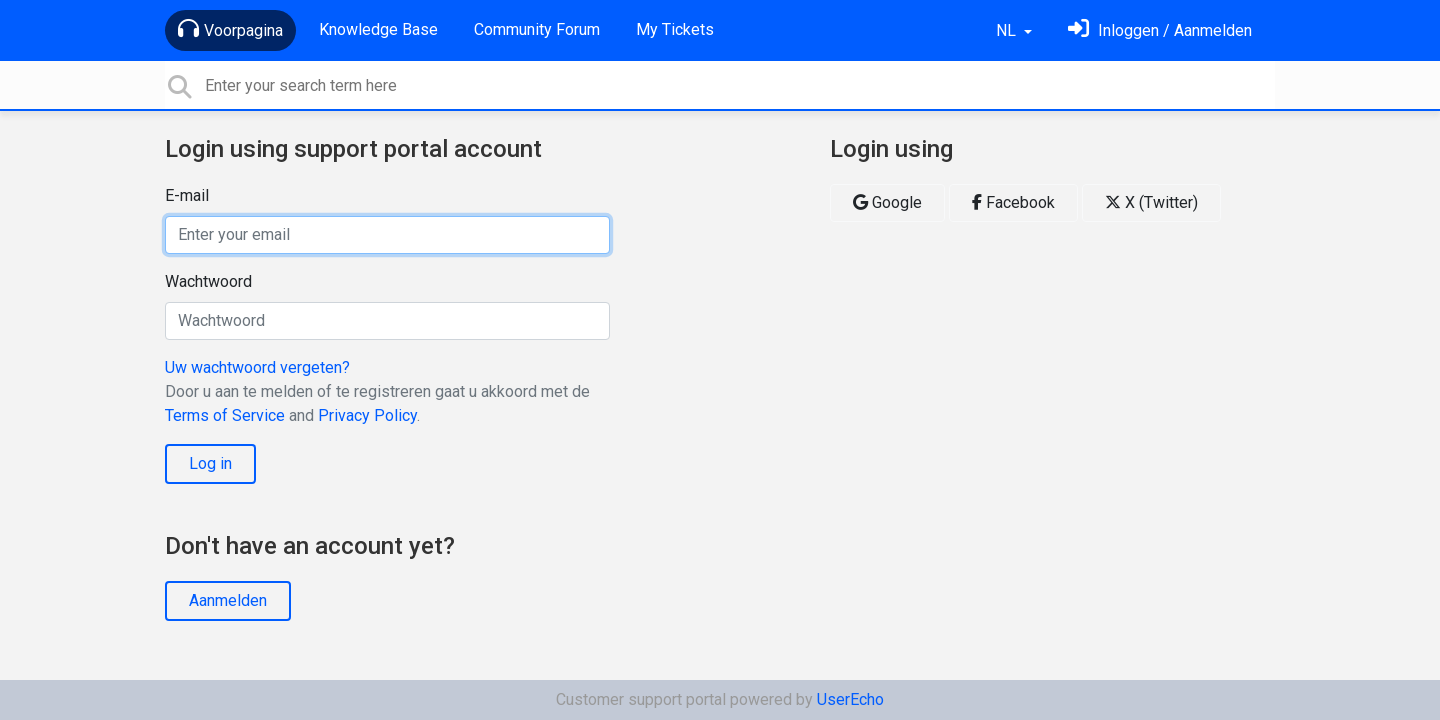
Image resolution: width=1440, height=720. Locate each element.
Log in (210, 463)
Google (887, 202)
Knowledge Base (378, 29)
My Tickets (675, 29)
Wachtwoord (208, 281)
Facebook (1013, 202)
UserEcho (850, 699)
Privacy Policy (367, 415)
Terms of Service (225, 415)
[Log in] (1160, 30)
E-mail (187, 195)
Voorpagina (230, 29)
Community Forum (537, 29)
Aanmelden (228, 600)
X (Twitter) (1151, 202)
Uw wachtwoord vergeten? (257, 367)
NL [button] (1008, 30)
